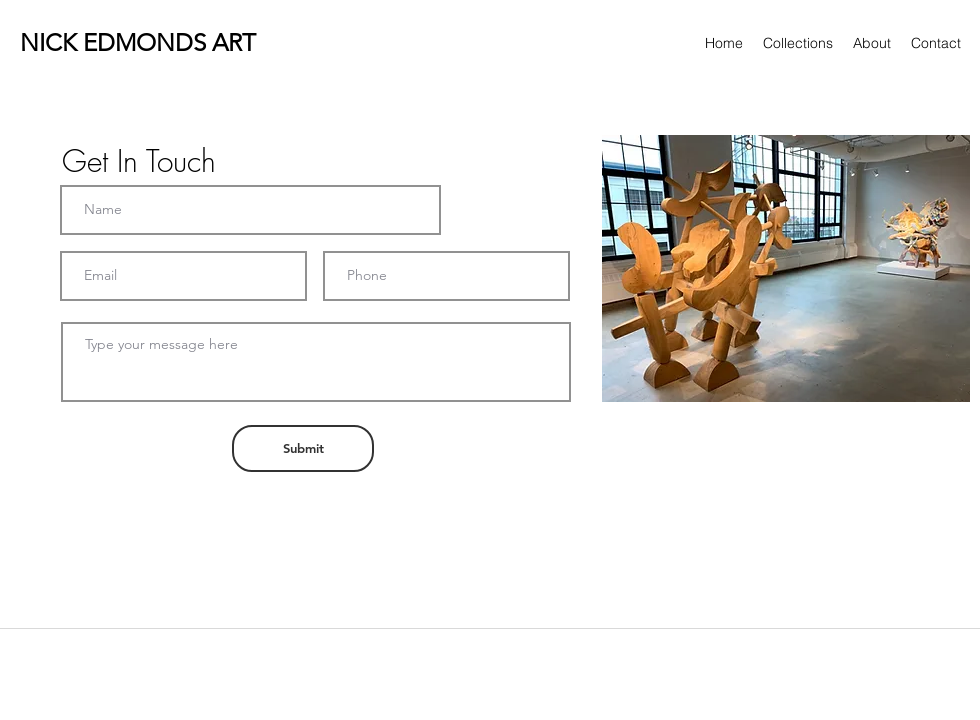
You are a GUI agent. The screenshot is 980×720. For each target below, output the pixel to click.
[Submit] (303, 448)
